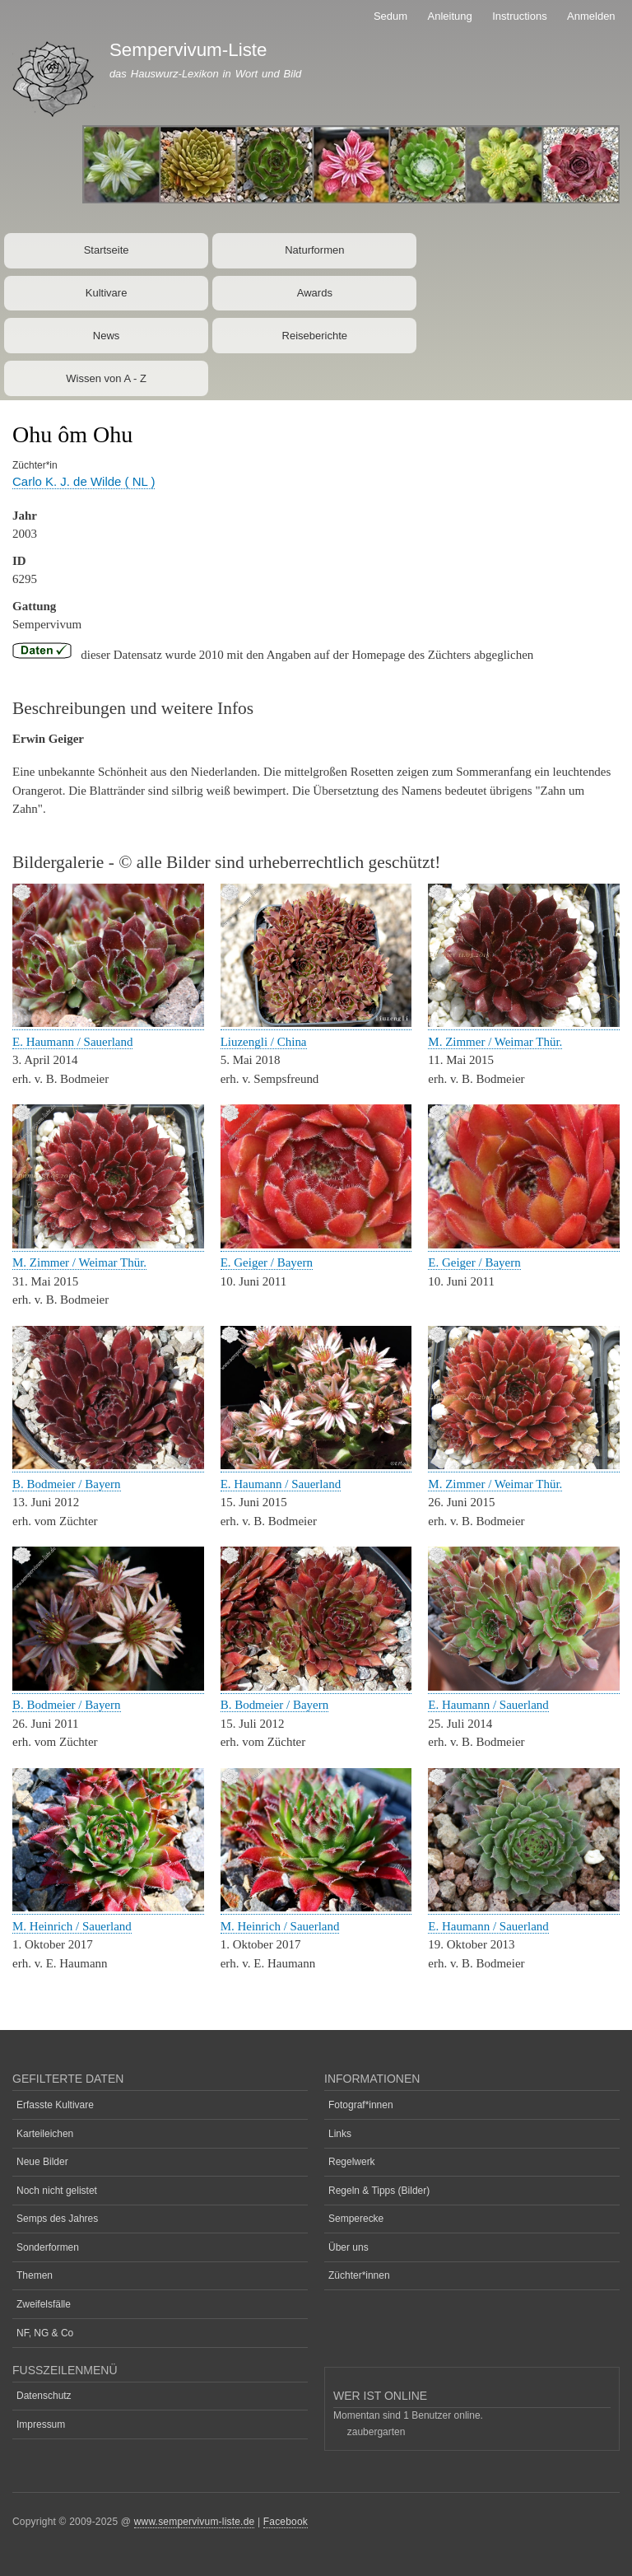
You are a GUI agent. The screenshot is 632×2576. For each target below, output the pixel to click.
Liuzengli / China (264, 1041)
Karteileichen (44, 2134)
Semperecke (355, 2218)
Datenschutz (44, 2395)
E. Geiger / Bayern (267, 1262)
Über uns (348, 2247)
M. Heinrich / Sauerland (72, 1926)
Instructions (519, 16)
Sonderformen (47, 2247)
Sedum (390, 16)
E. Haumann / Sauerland (72, 1041)
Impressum (40, 2424)
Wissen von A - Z (106, 378)
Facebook (285, 2521)
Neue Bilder (42, 2162)
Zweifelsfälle (43, 2304)
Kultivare (107, 293)
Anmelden (591, 16)
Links (339, 2134)
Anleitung (450, 16)
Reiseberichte (315, 335)
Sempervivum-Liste (188, 50)
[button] (108, 1023)
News (106, 335)
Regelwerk (351, 2162)
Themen (34, 2275)
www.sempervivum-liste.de (194, 2521)
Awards (314, 293)
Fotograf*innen (360, 2105)
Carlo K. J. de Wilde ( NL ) (83, 481)
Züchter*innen (359, 2275)
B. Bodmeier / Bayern (66, 1484)
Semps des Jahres (57, 2218)
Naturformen (314, 250)
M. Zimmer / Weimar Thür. (495, 1041)
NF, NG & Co (44, 2333)
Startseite (106, 250)
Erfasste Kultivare (55, 2105)
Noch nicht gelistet (56, 2190)
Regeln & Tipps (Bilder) (379, 2190)
